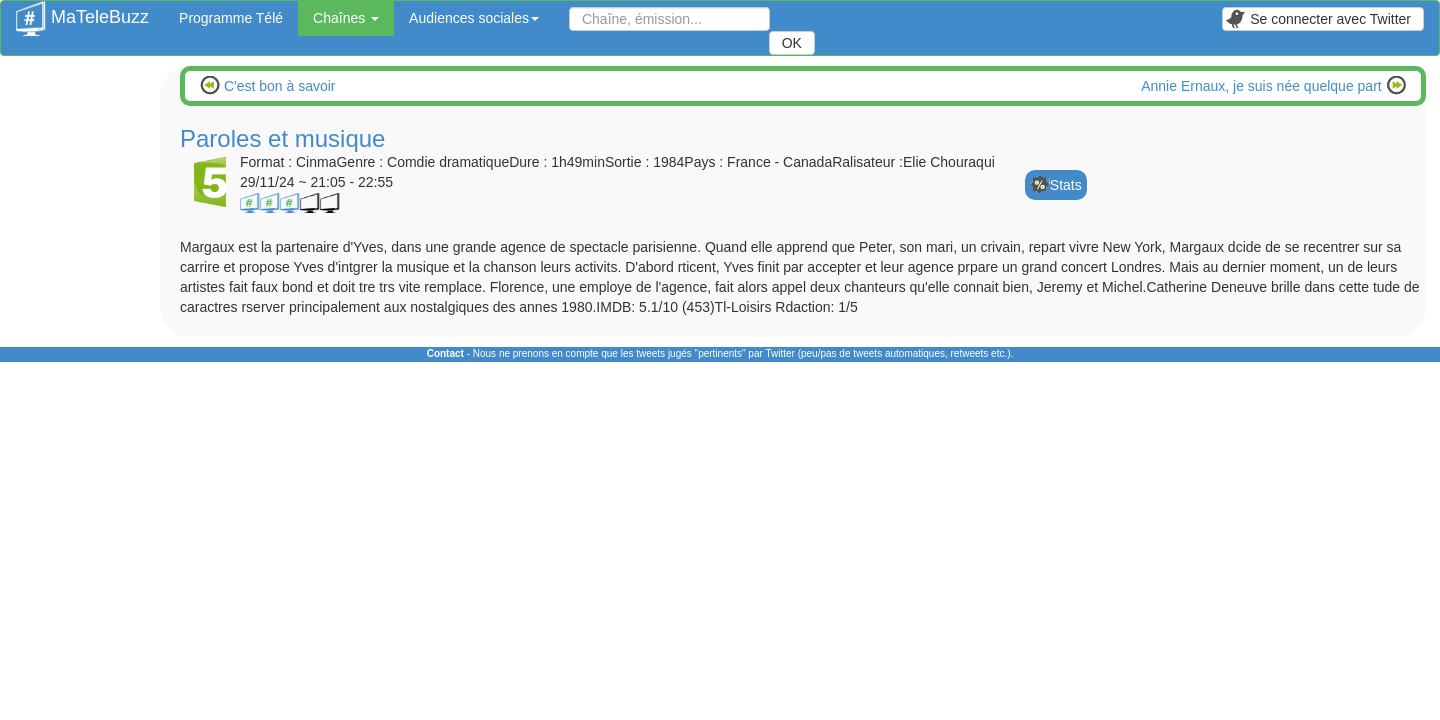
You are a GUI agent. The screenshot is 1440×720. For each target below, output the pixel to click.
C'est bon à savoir (278, 86)
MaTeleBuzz (82, 11)
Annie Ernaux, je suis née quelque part (1263, 86)
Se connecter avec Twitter (1318, 19)
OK (792, 43)
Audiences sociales (474, 18)
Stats (1066, 185)
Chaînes (346, 18)
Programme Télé (231, 18)
